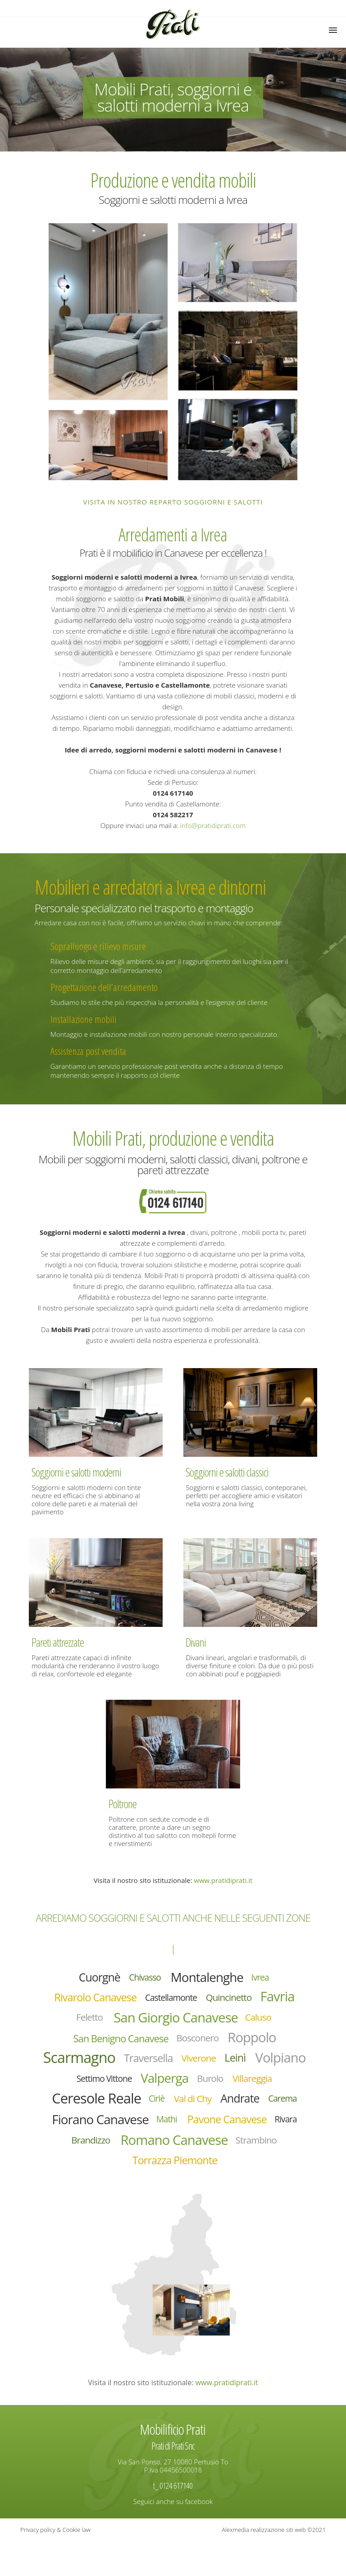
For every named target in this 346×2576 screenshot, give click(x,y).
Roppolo (258, 2042)
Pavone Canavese (132, 2151)
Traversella (178, 2064)
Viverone (233, 2065)
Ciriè (228, 2108)
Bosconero (200, 2043)
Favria (286, 1999)
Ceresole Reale (162, 2108)
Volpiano (89, 2085)
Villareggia (82, 2108)
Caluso (265, 2021)
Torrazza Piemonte (175, 2194)
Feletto (82, 2021)
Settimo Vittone (157, 2087)
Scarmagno (104, 2064)
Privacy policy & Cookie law (55, 2565)
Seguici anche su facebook (173, 2536)
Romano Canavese (148, 2172)
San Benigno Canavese (116, 2043)
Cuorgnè (94, 1977)
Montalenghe (209, 1977)
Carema (126, 2130)
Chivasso (142, 1978)
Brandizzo (239, 2151)
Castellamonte (171, 1999)
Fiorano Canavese (205, 2130)
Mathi (277, 2130)
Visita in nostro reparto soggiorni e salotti (173, 501)
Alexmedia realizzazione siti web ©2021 (273, 2565)
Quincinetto (234, 1999)
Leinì (271, 2064)
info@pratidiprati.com (213, 825)
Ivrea (267, 1978)
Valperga (222, 2085)
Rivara (196, 2151)
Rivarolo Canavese (89, 1999)
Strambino (237, 2173)
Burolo (271, 2086)
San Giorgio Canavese (176, 2021)
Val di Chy (266, 2108)
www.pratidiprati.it (223, 1880)
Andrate (80, 2129)
